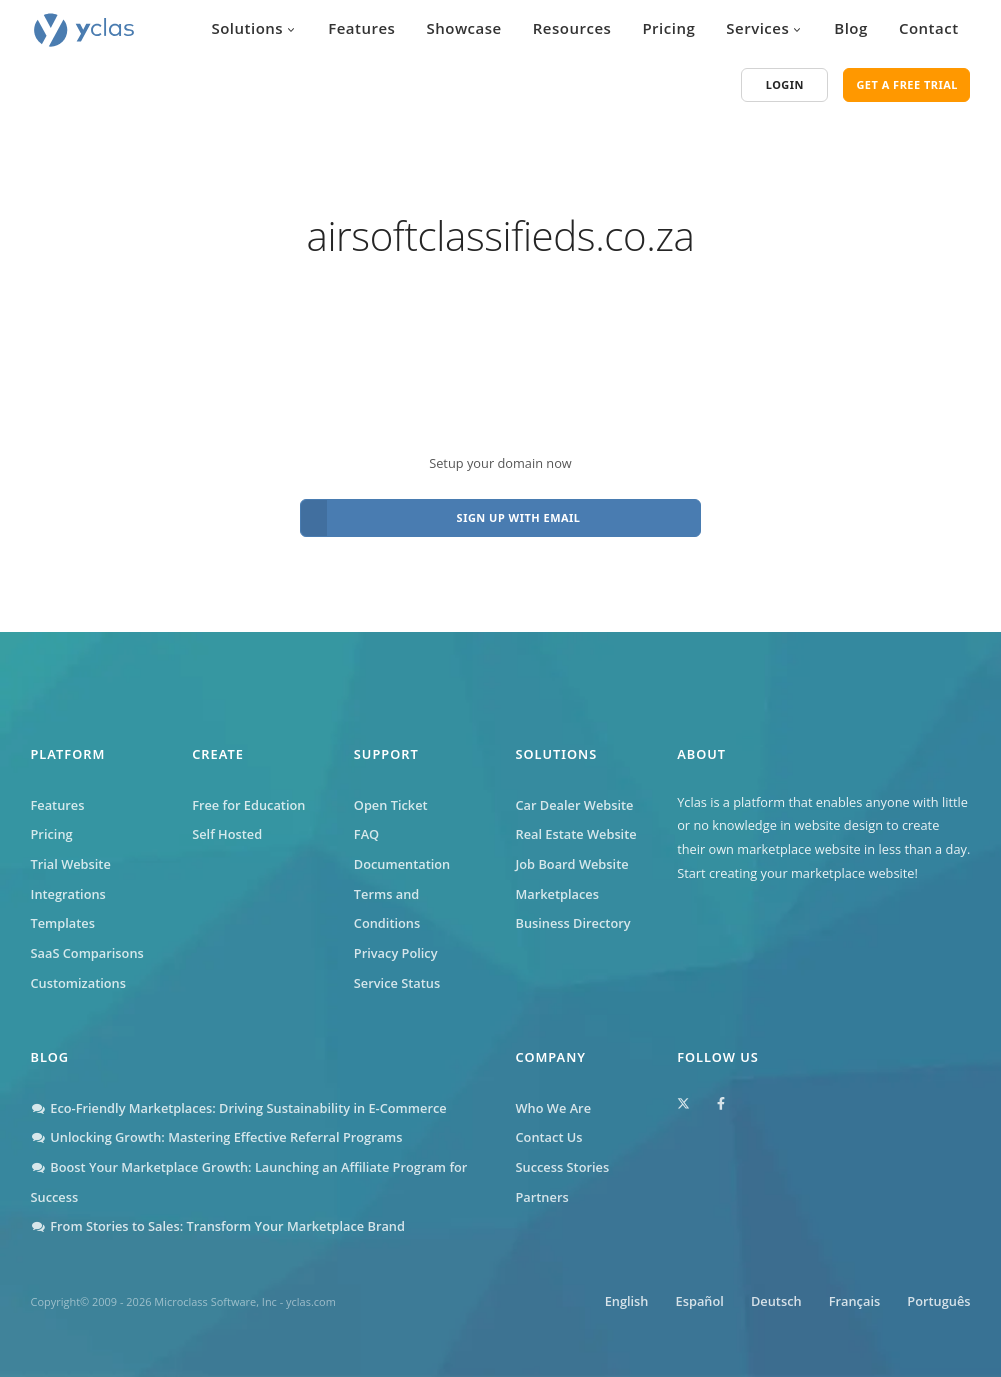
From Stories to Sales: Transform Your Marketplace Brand (218, 1226)
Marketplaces (556, 894)
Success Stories (563, 1167)
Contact (929, 28)
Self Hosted (227, 834)
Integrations (68, 894)
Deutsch (776, 1301)
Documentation (402, 864)
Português (938, 1301)
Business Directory (572, 923)
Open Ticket (391, 805)
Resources (572, 28)
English (627, 1301)
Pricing (668, 28)
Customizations (78, 983)
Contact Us (549, 1137)
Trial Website (71, 864)
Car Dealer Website (574, 805)
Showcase (463, 28)
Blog (851, 28)
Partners (542, 1197)
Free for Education (248, 805)
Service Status (397, 983)
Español (700, 1301)
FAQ (366, 834)
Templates (63, 923)
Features (361, 28)
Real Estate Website (575, 834)
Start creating (717, 873)
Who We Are (554, 1108)
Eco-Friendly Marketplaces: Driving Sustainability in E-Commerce (239, 1108)
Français (854, 1301)
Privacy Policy (396, 953)
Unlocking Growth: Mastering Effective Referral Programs (217, 1137)
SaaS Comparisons (87, 953)
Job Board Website (571, 864)
